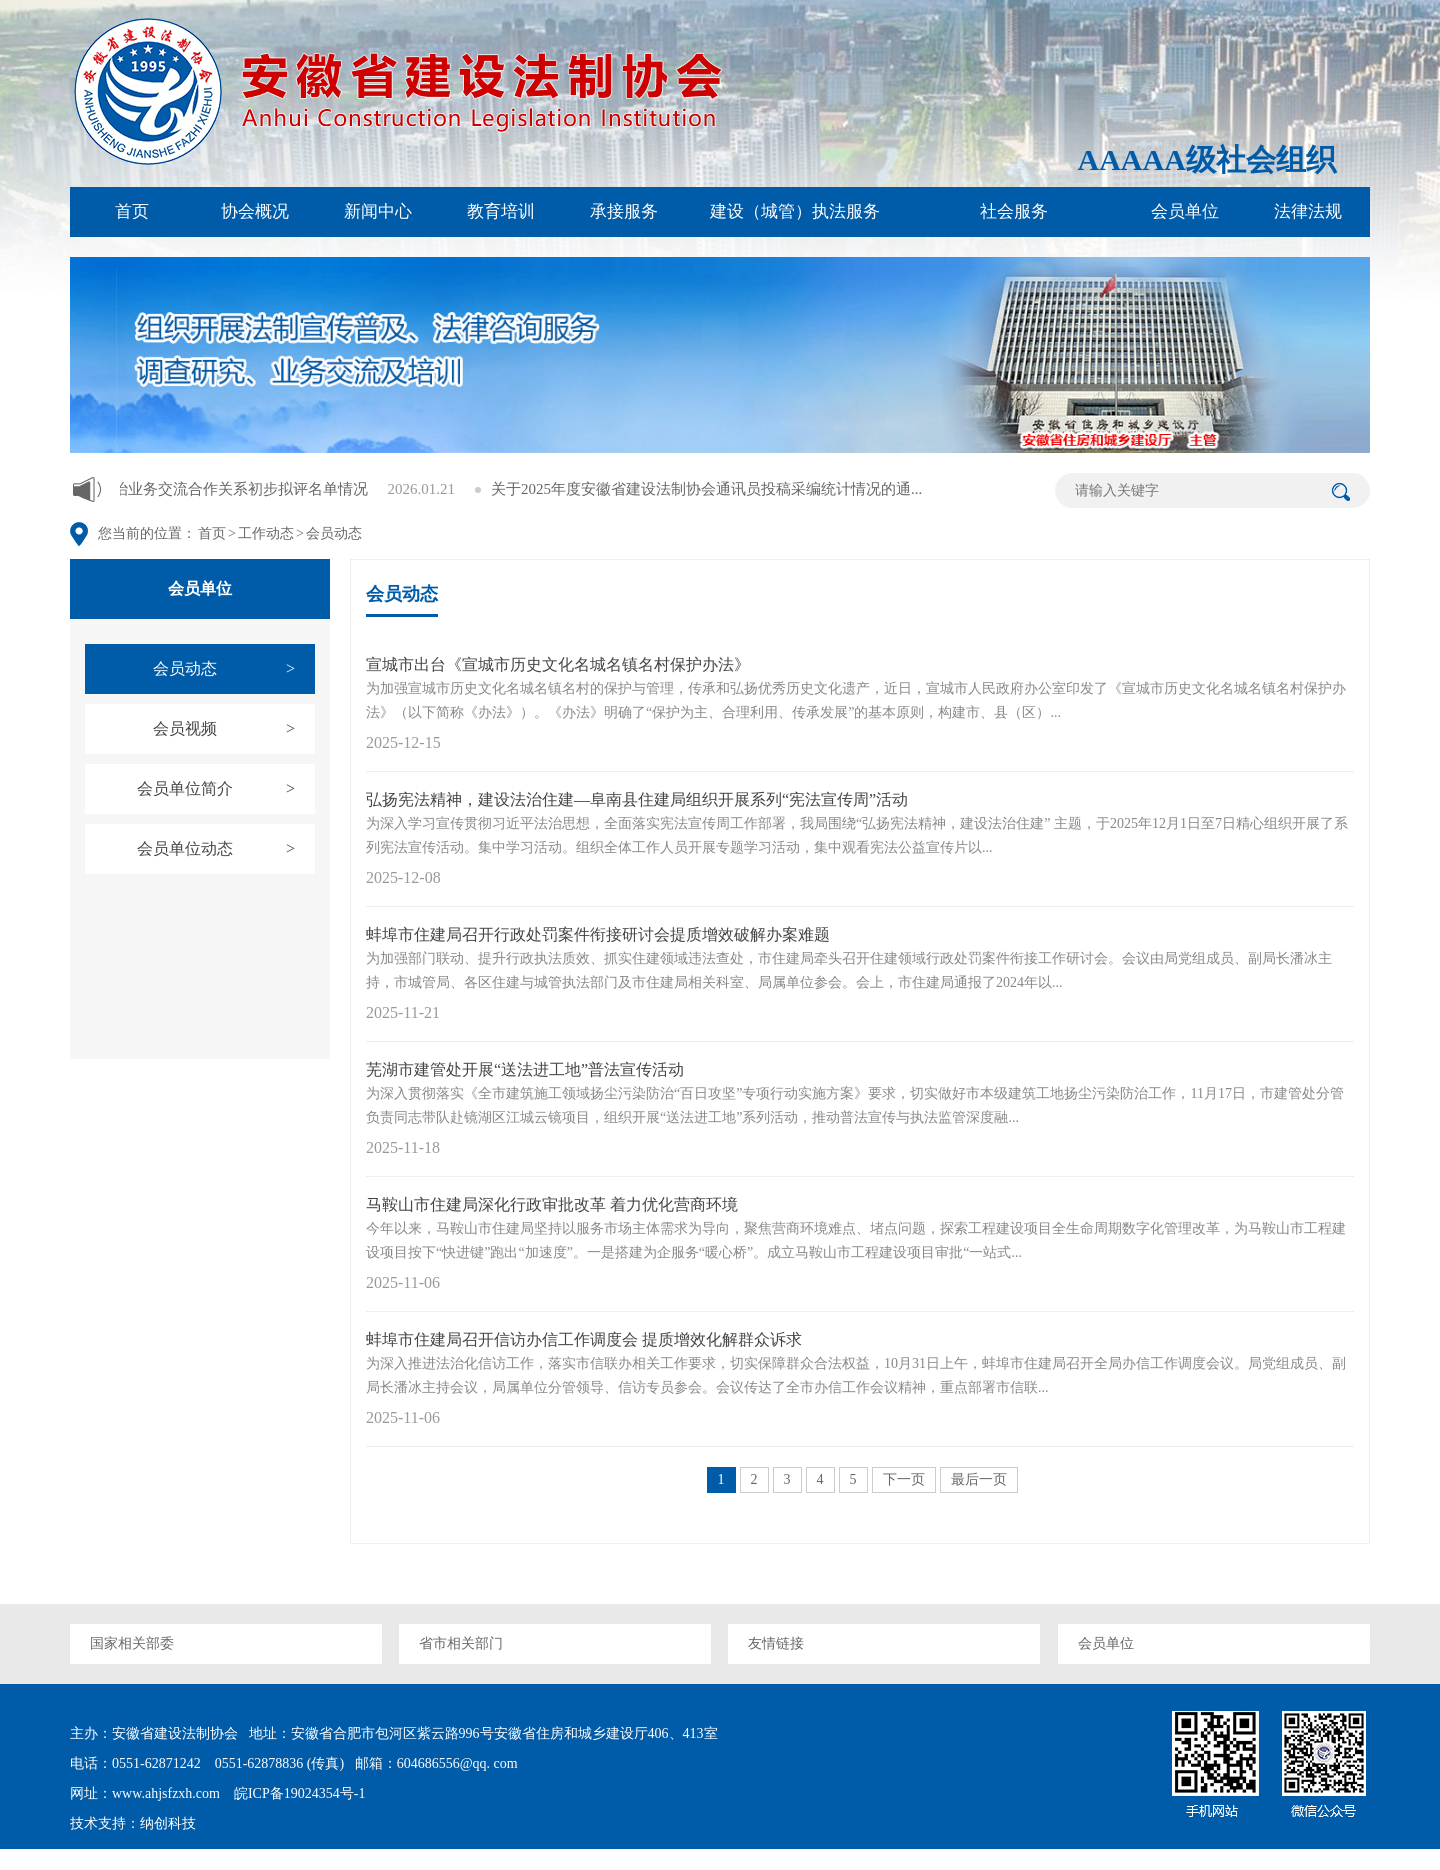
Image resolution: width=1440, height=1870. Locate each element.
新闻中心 (378, 211)
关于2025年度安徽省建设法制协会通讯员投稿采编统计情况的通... (752, 489)
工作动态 (266, 533)
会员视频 (234, 729)
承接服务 (624, 211)
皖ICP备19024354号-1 (297, 1793)
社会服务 (1014, 211)
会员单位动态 (226, 849)
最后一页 (979, 1479)
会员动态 (334, 533)
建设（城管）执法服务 (795, 211)
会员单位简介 (226, 789)
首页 (132, 211)
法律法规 (1308, 211)
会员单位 (1185, 211)
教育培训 (501, 211)
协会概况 (255, 211)
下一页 (904, 1479)
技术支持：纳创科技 (133, 1823)
